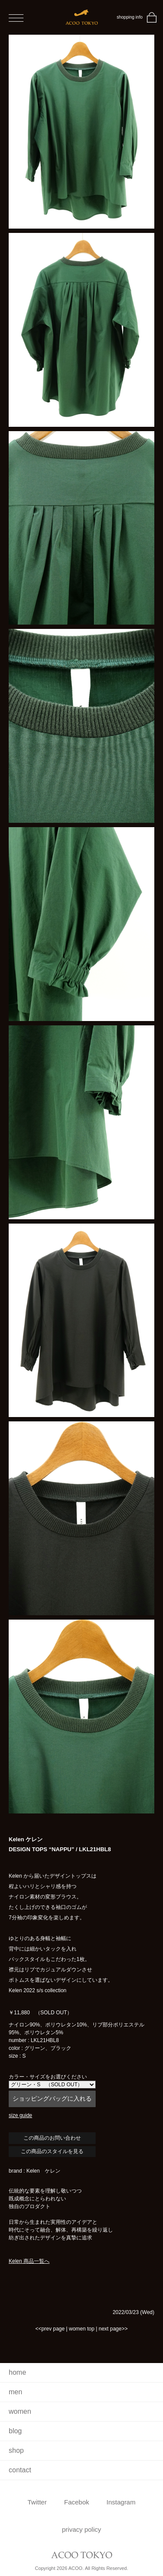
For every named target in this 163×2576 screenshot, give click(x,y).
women (20, 2411)
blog (15, 2431)
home (17, 2372)
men (15, 2392)
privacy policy (81, 2529)
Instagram (121, 2502)
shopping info (130, 17)
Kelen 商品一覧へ (29, 2261)
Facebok (76, 2502)
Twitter (37, 2502)
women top (81, 2329)
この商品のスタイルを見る (52, 2151)
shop (16, 2450)
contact (20, 2470)
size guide (20, 2115)
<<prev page (49, 2329)
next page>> (113, 2329)
